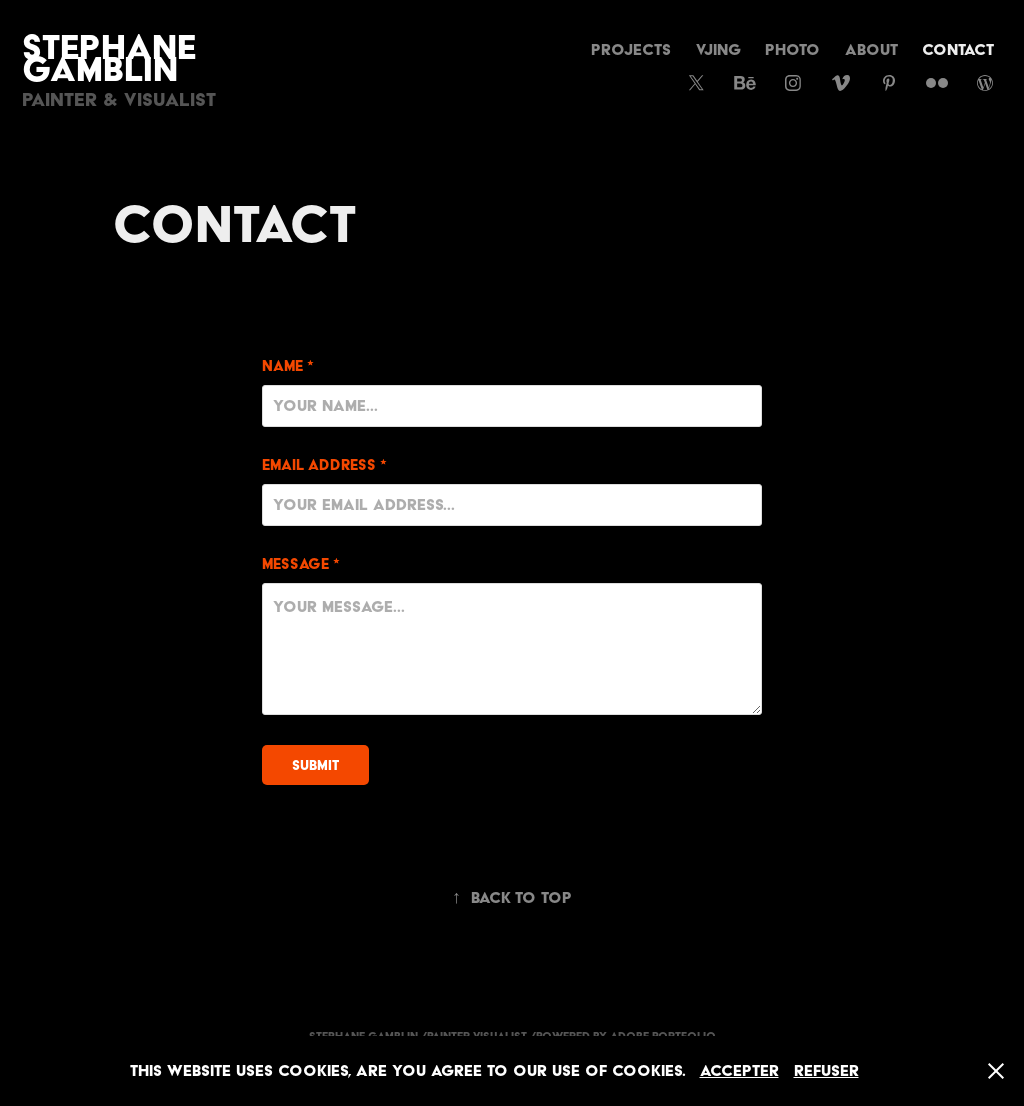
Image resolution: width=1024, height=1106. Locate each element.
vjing (718, 49)
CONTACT (958, 49)
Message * (301, 564)
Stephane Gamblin (113, 57)
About (871, 49)
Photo (792, 49)
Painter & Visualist (119, 99)
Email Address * (324, 465)
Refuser (826, 1070)
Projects (631, 49)
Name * (288, 366)
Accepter (739, 1070)
